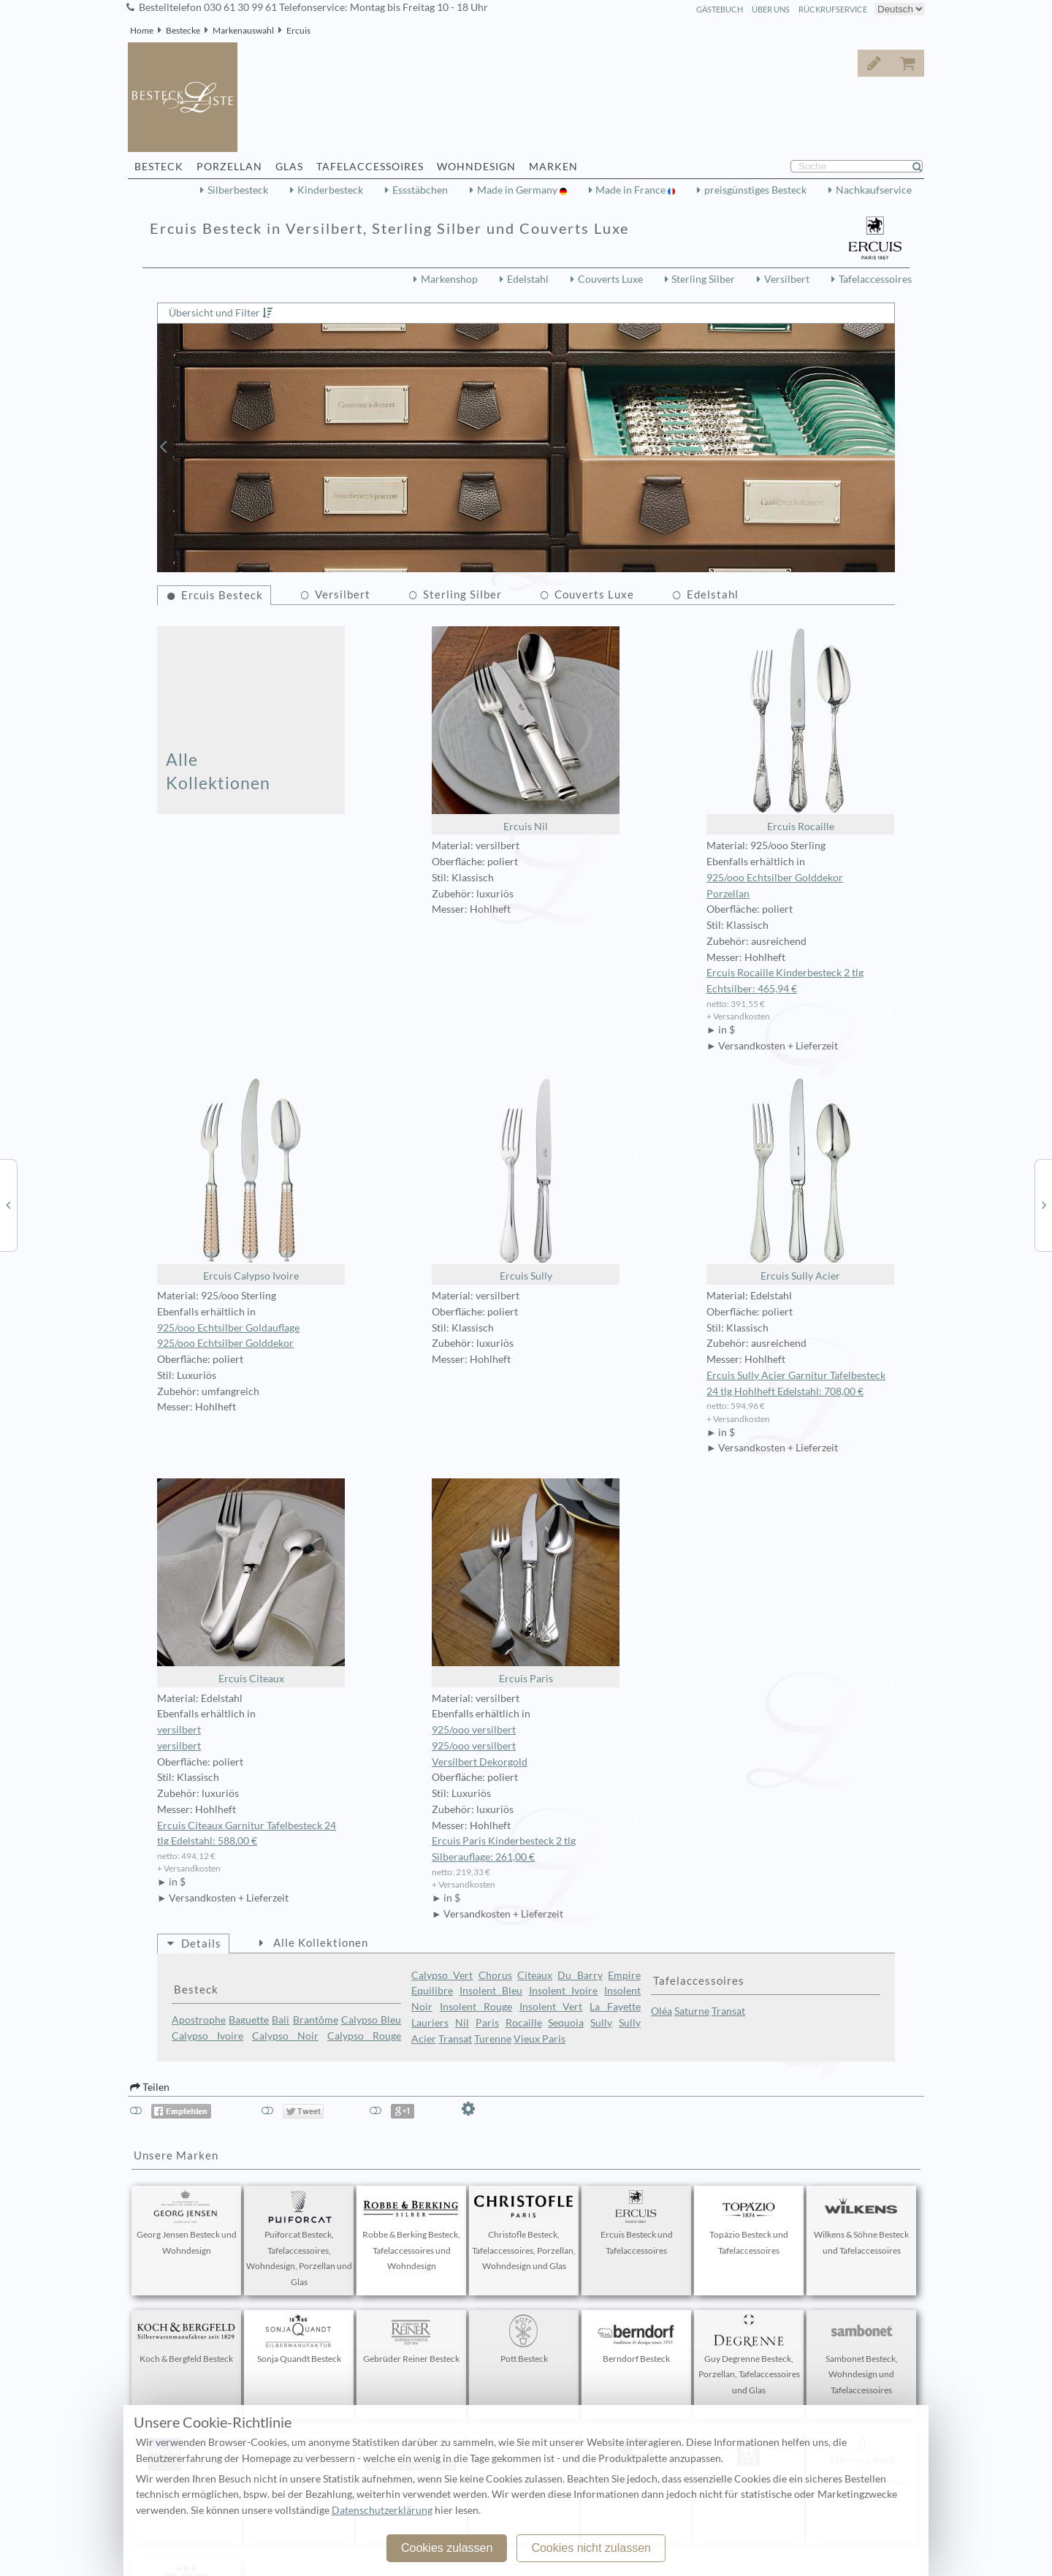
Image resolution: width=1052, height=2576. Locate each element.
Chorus (495, 1975)
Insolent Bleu (491, 1990)
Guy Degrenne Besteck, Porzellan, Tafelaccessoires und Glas (749, 2355)
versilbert (179, 1730)
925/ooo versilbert (474, 1730)
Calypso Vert (442, 1975)
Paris (487, 2023)
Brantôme (315, 2020)
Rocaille (524, 2023)
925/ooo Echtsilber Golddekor (774, 878)
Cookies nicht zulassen (591, 2548)
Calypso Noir (285, 2036)
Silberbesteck (237, 190)
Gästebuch (719, 9)
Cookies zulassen (446, 2548)
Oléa (661, 2011)
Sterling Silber (703, 279)
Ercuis (298, 30)
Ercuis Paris (526, 1581)
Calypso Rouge (364, 2036)
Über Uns (771, 9)
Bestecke (183, 30)
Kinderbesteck (330, 190)
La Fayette (615, 2007)
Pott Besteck (523, 2339)
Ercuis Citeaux (251, 1581)
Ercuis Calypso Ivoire (251, 1179)
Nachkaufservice (874, 190)
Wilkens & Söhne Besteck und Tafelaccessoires (861, 2223)
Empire (624, 1975)
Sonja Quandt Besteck (298, 2339)
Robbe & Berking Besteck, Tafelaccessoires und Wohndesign (411, 2231)
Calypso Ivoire (207, 2036)
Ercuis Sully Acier (800, 1179)
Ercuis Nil (526, 729)
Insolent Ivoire (563, 1990)
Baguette (249, 2020)
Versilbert (786, 279)
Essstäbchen (420, 190)
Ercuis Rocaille (800, 729)
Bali (280, 2020)
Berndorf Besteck (636, 2339)
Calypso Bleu (371, 2020)
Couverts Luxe (610, 279)
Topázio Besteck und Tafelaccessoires (748, 2223)
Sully (601, 2023)
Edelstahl (528, 279)
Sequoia (566, 2023)
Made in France (631, 190)
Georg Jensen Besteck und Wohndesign (187, 2223)
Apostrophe (199, 2020)
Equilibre (432, 1990)
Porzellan (728, 894)
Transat (455, 2039)
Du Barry (579, 1975)
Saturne (691, 2011)
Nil (462, 2023)
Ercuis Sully (526, 1179)
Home (141, 30)
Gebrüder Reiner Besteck (411, 2339)
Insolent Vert (551, 2007)
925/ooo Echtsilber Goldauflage (228, 1328)
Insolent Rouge (476, 2007)
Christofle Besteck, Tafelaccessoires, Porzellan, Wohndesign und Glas (524, 2231)
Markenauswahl (243, 30)
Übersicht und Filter (214, 313)
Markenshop (449, 279)
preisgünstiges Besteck (755, 190)
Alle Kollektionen (218, 771)
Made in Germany (518, 190)
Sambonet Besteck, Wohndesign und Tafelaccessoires (861, 2355)
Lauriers (430, 2023)
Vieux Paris (539, 2039)
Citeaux (534, 1975)
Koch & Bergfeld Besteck (186, 2339)
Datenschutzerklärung (382, 2510)
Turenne (492, 2039)
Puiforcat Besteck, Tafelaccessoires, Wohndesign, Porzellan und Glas (299, 2238)
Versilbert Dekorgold (479, 1762)
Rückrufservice (832, 9)
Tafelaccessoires (875, 279)
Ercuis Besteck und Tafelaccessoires (636, 2223)
